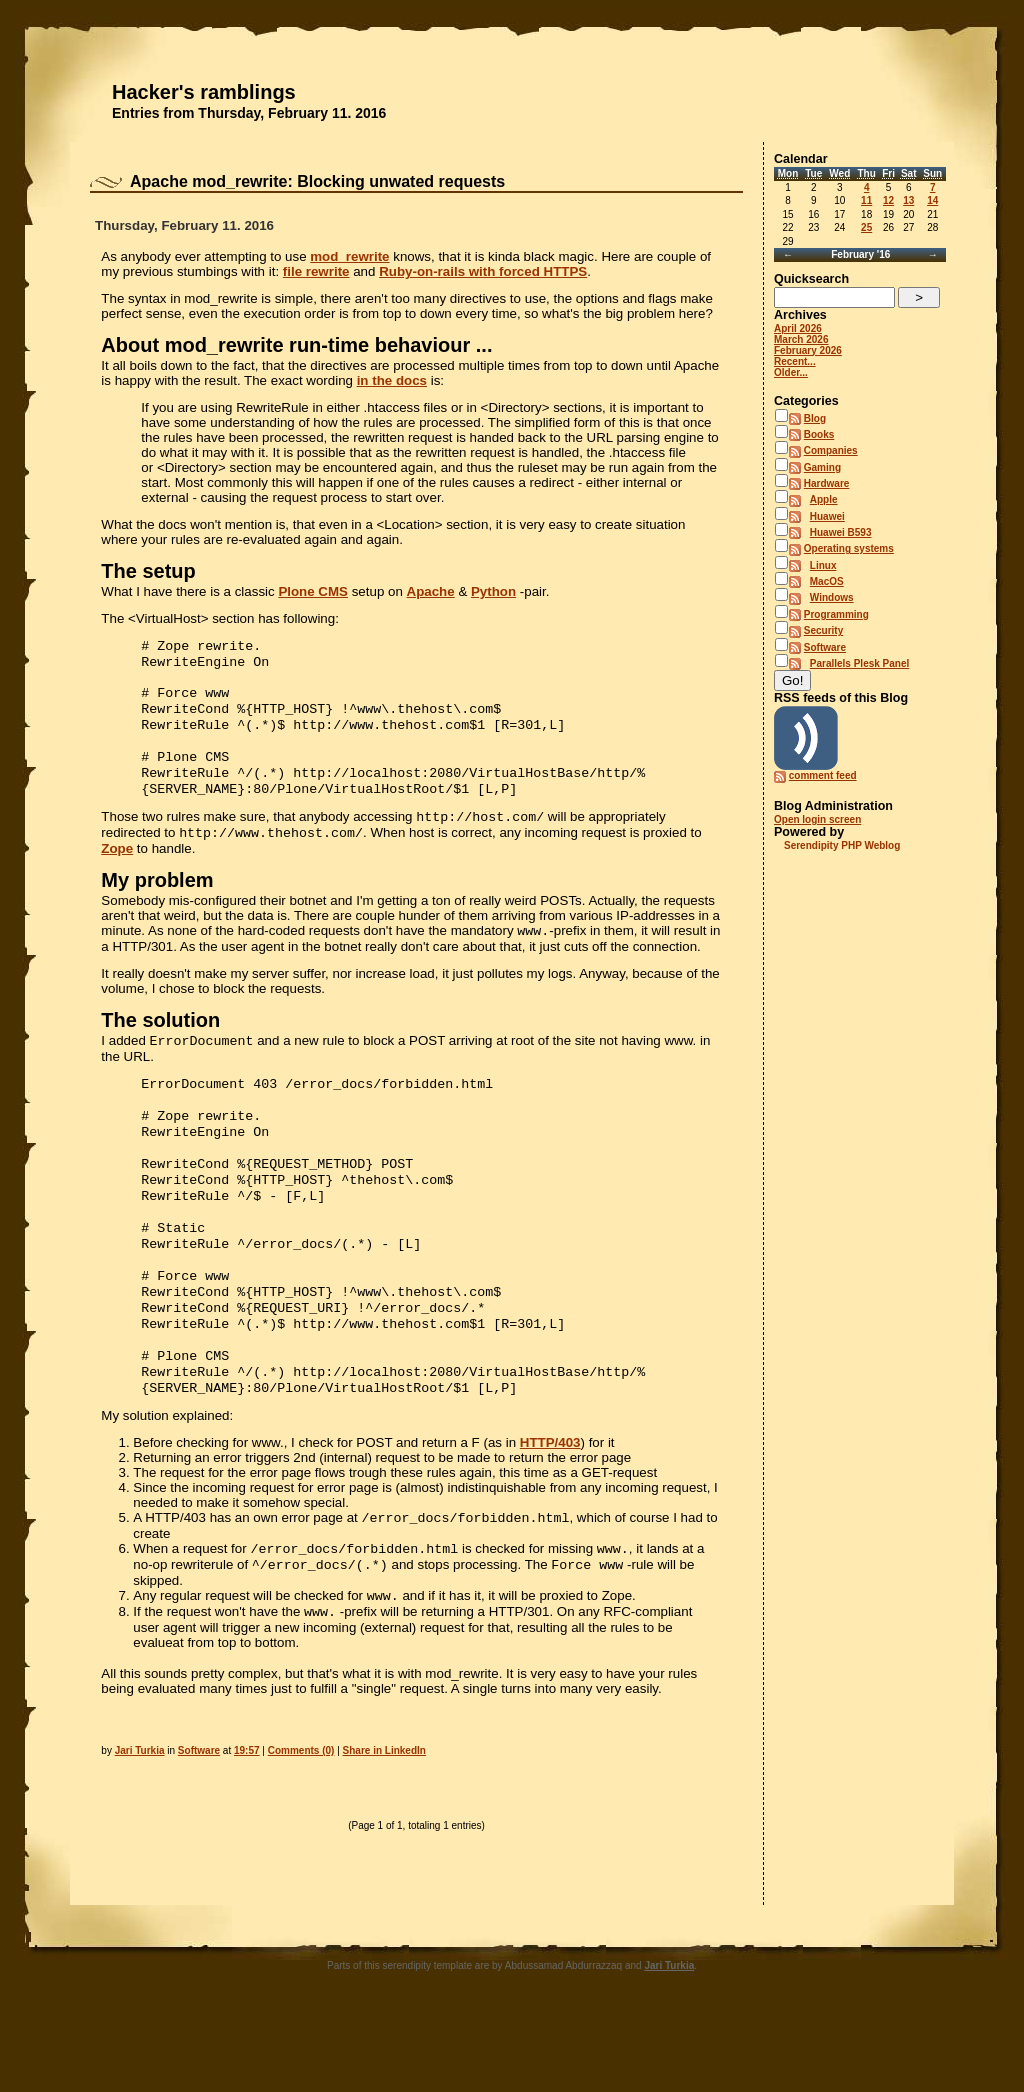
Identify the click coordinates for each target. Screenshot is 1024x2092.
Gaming (822, 467)
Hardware (827, 483)
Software (199, 1826)
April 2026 (798, 328)
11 (866, 200)
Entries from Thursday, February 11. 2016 (249, 113)
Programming (836, 614)
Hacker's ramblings (204, 92)
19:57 (247, 1826)
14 (932, 200)
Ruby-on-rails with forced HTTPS (483, 271)
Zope (117, 870)
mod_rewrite (349, 256)
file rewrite (316, 271)
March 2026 (801, 339)
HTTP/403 (550, 1508)
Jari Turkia (140, 1826)
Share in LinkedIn (384, 1826)
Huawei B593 (841, 532)
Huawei (827, 516)
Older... (791, 372)
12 (888, 200)
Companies (831, 450)
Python (493, 591)
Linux (823, 565)
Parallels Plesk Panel (860, 663)
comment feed (823, 775)
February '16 (860, 254)
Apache (431, 591)
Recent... (795, 361)
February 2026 (808, 350)
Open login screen (817, 819)
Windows (832, 597)
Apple (824, 499)
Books (819, 434)
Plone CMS (313, 591)
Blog (815, 418)
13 (908, 200)
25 (866, 227)
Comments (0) (301, 1826)
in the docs (392, 380)
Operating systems (849, 548)
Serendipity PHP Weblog (842, 845)
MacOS (827, 581)
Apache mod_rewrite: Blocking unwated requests (317, 181)
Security (823, 630)
